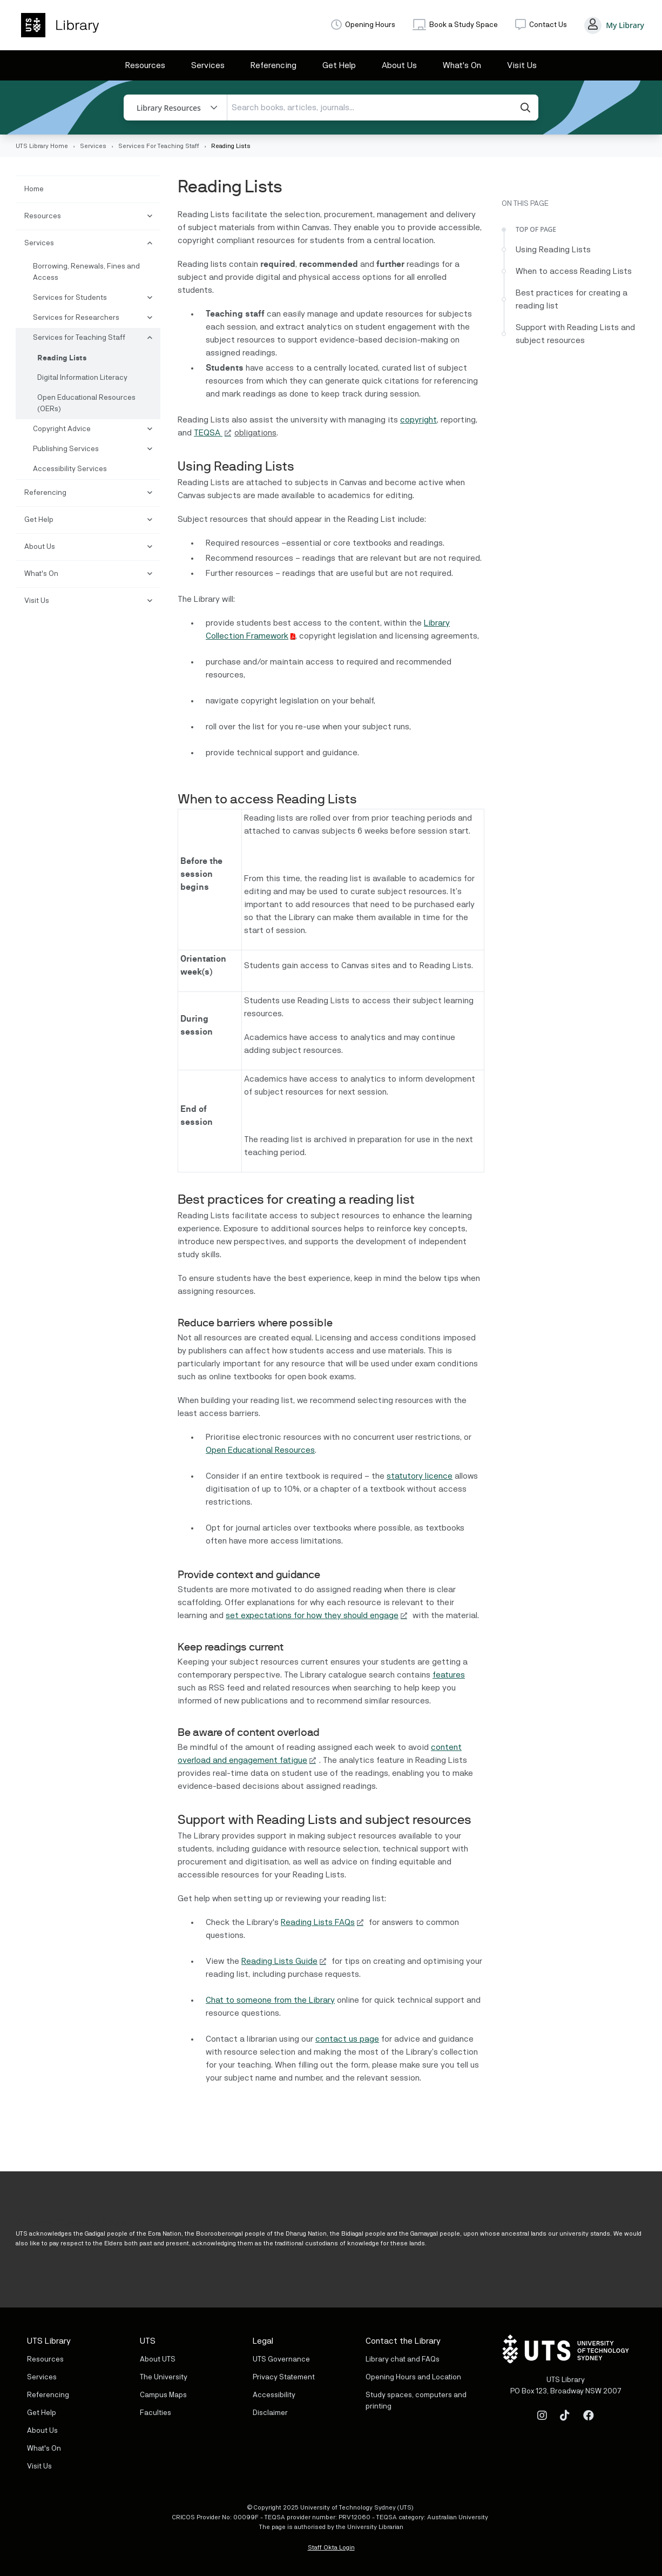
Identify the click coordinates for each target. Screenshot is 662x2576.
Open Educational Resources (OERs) (86, 403)
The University (163, 2377)
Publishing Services (66, 449)
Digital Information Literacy (82, 377)
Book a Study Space (463, 25)
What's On (462, 65)
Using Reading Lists (554, 249)
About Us (399, 65)
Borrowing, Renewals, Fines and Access (86, 272)
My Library (625, 25)
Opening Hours (370, 25)
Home (34, 189)
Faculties (155, 2413)
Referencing (273, 65)
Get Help (339, 65)
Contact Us (548, 25)
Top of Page (536, 229)
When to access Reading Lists (574, 271)
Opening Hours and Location (413, 2377)
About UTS (157, 2359)
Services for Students (70, 297)
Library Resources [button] (169, 108)
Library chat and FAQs (403, 2359)
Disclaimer (270, 2413)
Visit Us (522, 65)
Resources (145, 65)
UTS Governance (281, 2359)
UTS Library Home (42, 146)
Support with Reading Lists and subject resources (575, 334)
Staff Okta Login (331, 2547)
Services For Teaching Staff (158, 146)
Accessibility (274, 2395)
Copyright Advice (62, 429)
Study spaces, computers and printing (416, 2400)
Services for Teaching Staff (79, 337)
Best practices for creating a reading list (571, 299)
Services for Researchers (76, 317)
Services (208, 65)
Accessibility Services (70, 469)
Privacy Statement (284, 2377)
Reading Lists (61, 357)
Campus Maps (163, 2395)
